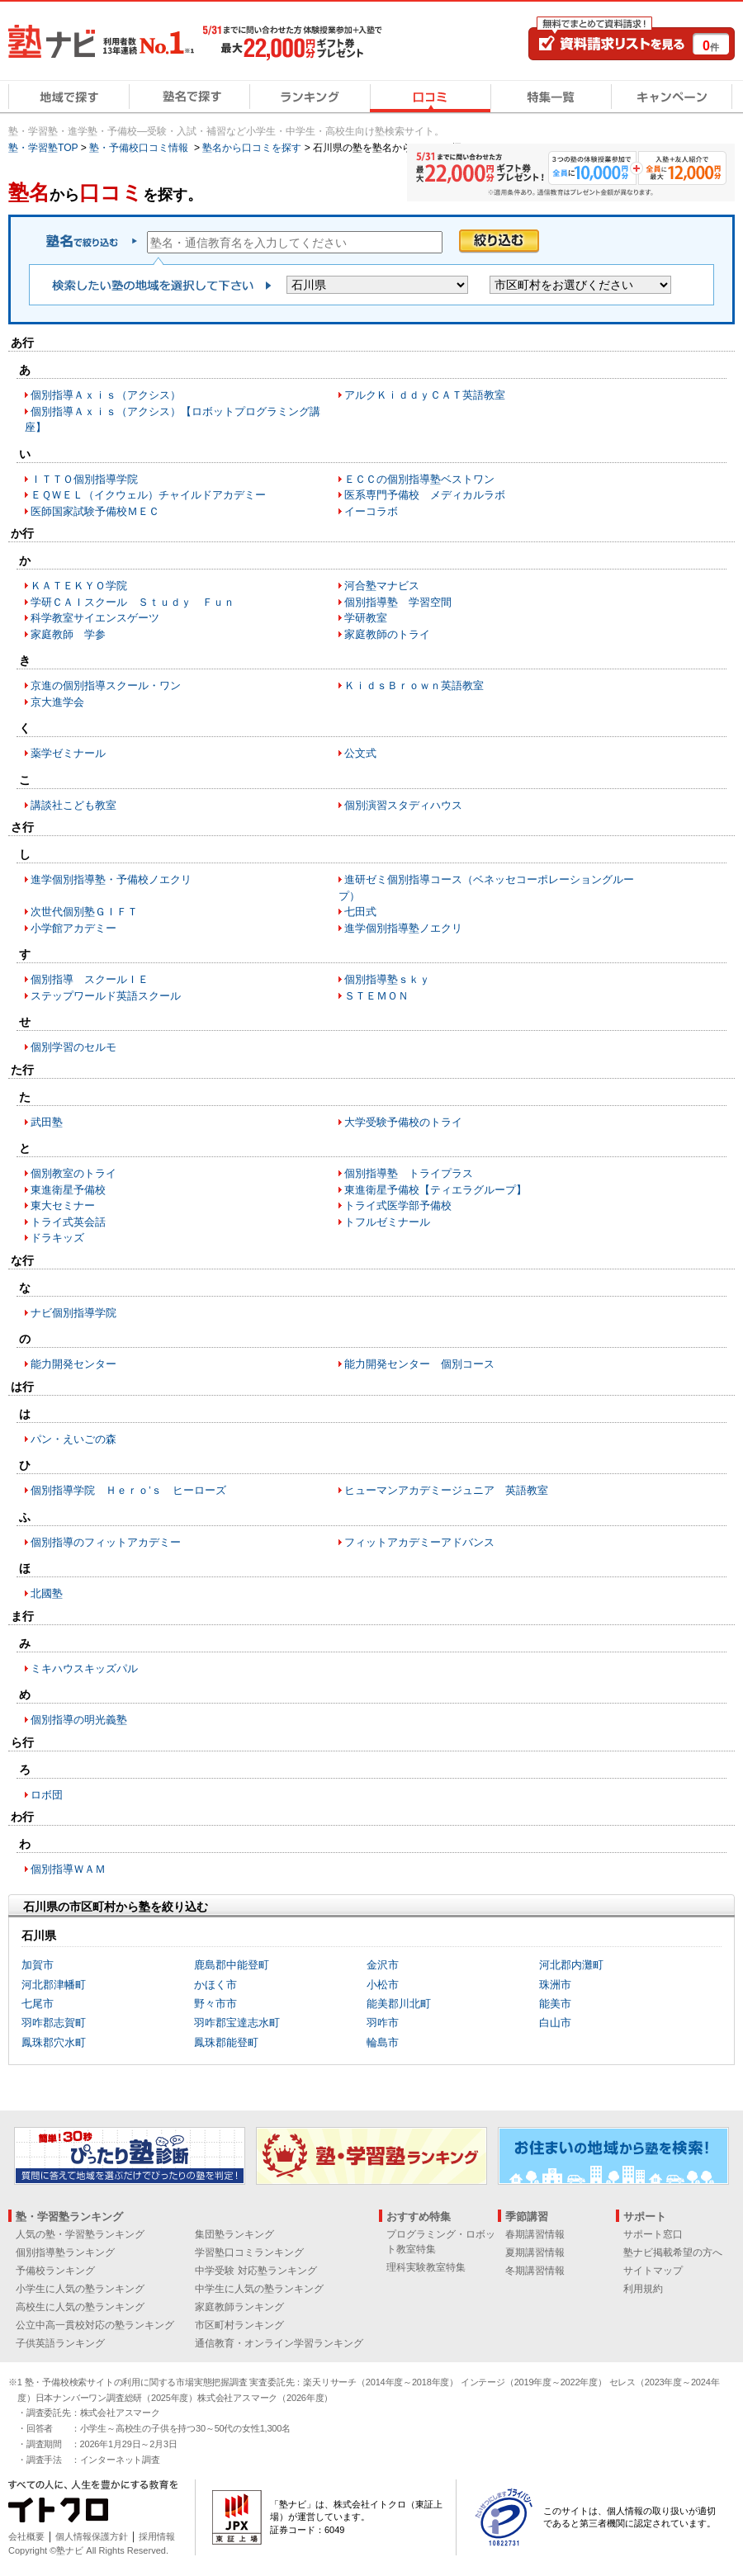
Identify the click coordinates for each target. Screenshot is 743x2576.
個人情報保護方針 (91, 2536)
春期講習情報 (535, 2234)
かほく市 (215, 1984)
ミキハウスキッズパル (84, 1668)
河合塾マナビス (381, 585)
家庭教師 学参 (68, 634)
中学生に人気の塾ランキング (259, 2289)
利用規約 (643, 2289)
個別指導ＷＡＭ (68, 1869)
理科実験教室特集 (426, 2267)
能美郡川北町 (399, 2003)
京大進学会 (57, 702)
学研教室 (365, 618)
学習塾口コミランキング (249, 2252)
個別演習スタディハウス (403, 805)
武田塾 (47, 1122)
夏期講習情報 (535, 2252)
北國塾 (47, 1593)
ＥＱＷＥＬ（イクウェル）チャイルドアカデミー (148, 495)
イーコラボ (371, 511)
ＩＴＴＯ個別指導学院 (84, 479)
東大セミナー (63, 1205)
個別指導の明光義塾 (79, 1719)
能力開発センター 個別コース (419, 1364)
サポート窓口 (653, 2234)
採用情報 (157, 2536)
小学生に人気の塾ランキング (80, 2289)
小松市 (383, 1984)
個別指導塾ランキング (65, 2252)
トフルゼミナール (387, 1222)
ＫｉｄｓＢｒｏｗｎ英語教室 (414, 685)
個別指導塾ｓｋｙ (387, 979)
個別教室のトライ (73, 1173)
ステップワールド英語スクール (106, 996)
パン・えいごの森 (73, 1439)
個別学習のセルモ (73, 1047)
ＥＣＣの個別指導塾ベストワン (419, 479)
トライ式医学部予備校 (398, 1205)
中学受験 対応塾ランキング (255, 2270)
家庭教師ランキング (239, 2307)
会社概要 (26, 2536)
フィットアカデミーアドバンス (419, 1542)
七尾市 (37, 2003)
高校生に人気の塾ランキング (80, 2307)
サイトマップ (653, 2270)
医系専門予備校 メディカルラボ (424, 495)
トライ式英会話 (68, 1222)
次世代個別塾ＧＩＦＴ (84, 911)
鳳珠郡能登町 (226, 2042)
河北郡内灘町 (571, 1965)
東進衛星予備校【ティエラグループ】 (435, 1190)
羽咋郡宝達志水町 (237, 2022)
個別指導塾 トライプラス (408, 1173)
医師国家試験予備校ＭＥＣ (95, 511)
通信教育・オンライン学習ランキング (279, 2343)
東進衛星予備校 (68, 1190)
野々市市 (215, 2003)
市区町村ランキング (239, 2325)
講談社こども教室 (73, 805)
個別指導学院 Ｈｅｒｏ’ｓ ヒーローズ (128, 1490)
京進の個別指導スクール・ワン (106, 685)
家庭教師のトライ (387, 634)
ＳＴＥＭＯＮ (376, 996)
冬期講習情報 (535, 2270)
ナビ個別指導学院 (73, 1313)
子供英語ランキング (60, 2343)
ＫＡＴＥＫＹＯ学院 (79, 585)
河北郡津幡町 (53, 1984)
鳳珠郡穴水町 (53, 2042)
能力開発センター (73, 1364)
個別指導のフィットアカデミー (106, 1542)
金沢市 (383, 1965)
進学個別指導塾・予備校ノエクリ (111, 879)
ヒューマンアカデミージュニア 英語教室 (446, 1490)
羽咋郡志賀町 (53, 2022)
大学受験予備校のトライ (403, 1122)
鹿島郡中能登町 (231, 1965)
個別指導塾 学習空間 (398, 602)
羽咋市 (383, 2022)
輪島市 (383, 2042)
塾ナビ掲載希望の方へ (672, 2252)
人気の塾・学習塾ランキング (80, 2234)
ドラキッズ (57, 1237)
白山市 (555, 2022)
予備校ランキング (55, 2270)
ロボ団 (47, 1795)
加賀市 (37, 1965)
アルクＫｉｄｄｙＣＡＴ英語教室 (424, 395)
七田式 (360, 911)
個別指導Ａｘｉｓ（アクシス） (106, 395)
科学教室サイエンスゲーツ (95, 618)
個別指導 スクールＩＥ (90, 979)
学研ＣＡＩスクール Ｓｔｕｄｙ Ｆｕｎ (132, 602)
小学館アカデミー (73, 928)
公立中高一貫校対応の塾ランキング (95, 2325)
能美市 (555, 2003)
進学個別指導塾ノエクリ (403, 928)
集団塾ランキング (234, 2234)
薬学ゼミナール (68, 753)
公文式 (360, 753)
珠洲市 (555, 1984)
